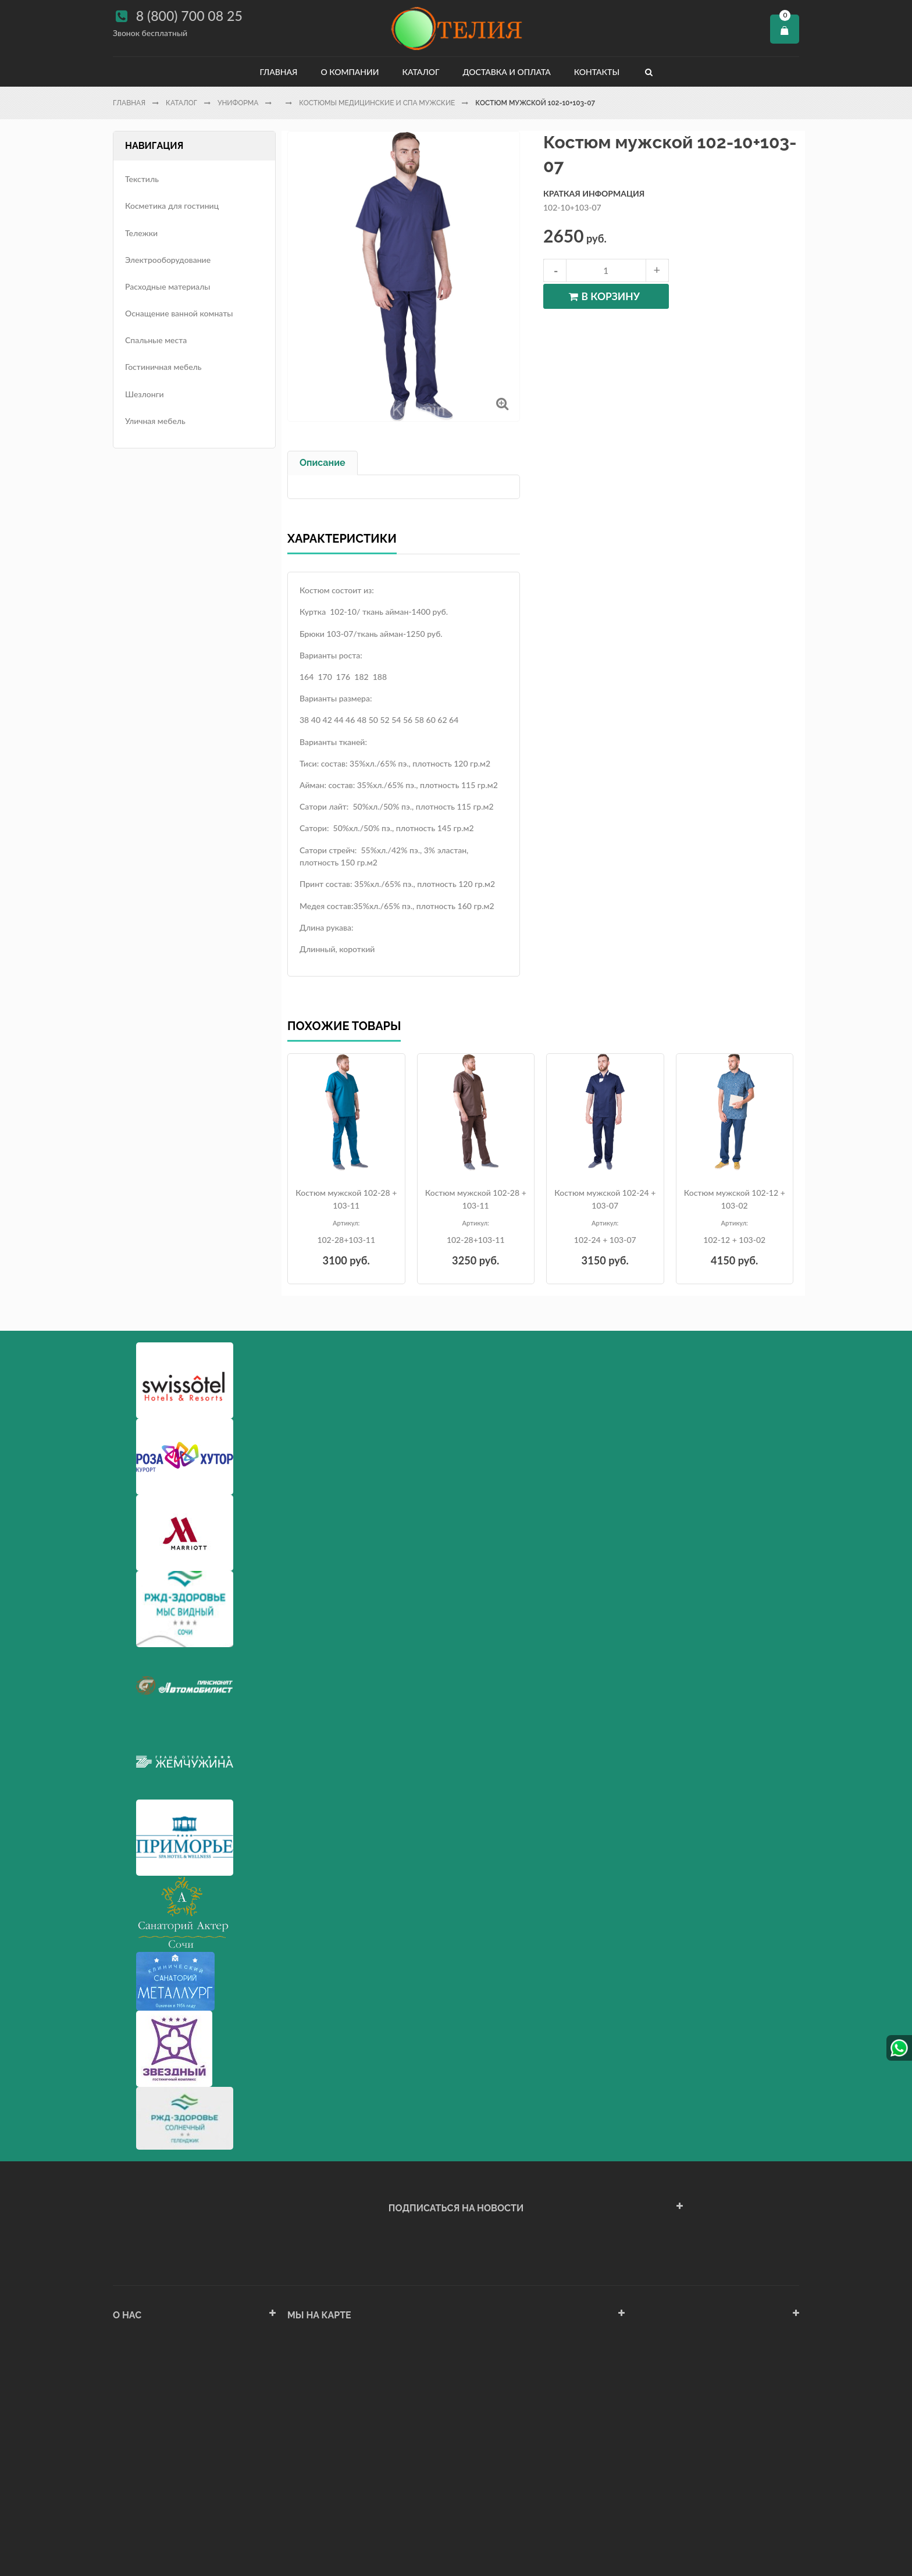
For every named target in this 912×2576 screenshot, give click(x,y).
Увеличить (502, 403)
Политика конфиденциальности (173, 2486)
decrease (555, 270)
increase (657, 270)
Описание (322, 462)
